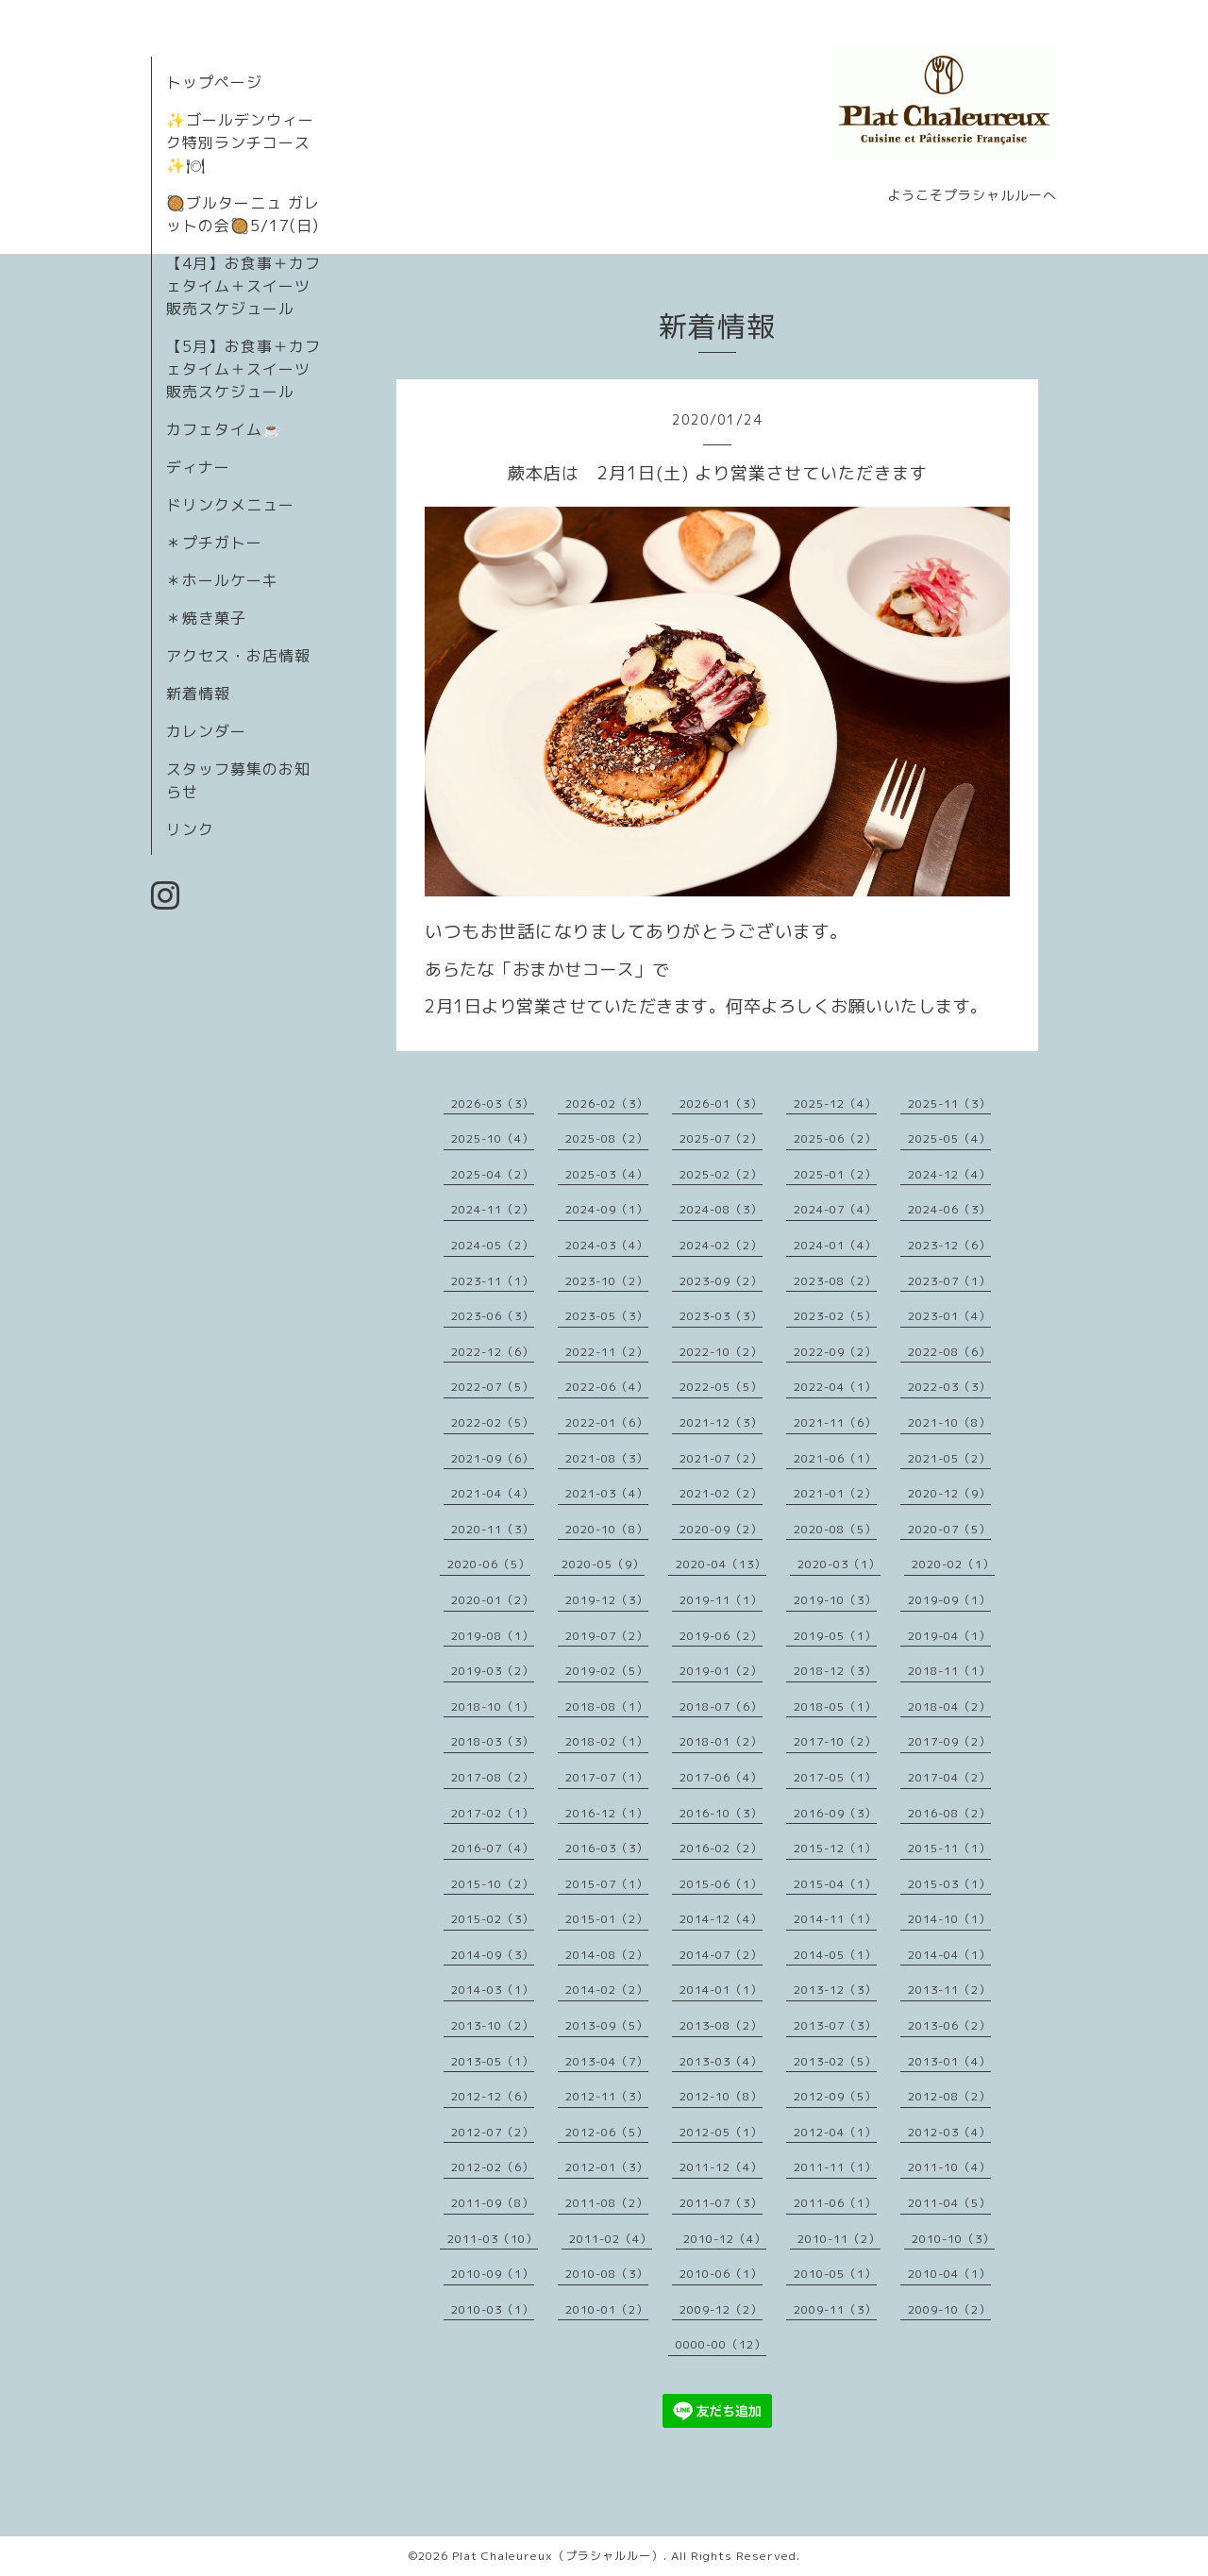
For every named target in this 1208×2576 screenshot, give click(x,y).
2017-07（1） (606, 1777)
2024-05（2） (492, 1245)
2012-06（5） (606, 2132)
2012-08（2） (949, 2096)
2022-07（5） (492, 1387)
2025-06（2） (835, 1138)
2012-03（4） (949, 2132)
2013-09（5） (606, 2025)
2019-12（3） (606, 1600)
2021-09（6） (492, 1458)
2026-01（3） (721, 1104)
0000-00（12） (721, 2344)
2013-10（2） (492, 2025)
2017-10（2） (835, 1741)
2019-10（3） (835, 1600)
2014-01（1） (721, 1990)
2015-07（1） (606, 1884)
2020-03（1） (839, 1564)
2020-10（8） (606, 1529)
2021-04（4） (492, 1493)
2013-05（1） (492, 2061)
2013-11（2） (949, 1990)
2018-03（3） (492, 1741)
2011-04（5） (949, 2203)
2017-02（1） (492, 1813)
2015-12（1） (835, 1848)
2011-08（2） (606, 2203)
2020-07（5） (949, 1529)
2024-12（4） (949, 1174)
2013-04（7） (606, 2061)
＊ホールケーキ (222, 580)
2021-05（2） (949, 1458)
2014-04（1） (949, 1955)
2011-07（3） (721, 2203)
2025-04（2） (492, 1174)
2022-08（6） (949, 1352)
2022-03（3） (949, 1387)
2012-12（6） (492, 2096)
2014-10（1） (949, 1919)
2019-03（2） (492, 1671)
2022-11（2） (606, 1352)
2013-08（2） (721, 2025)
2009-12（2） (721, 2309)
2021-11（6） (835, 1422)
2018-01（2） (721, 1741)
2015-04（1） (835, 1884)
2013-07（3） (835, 2025)
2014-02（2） (606, 1990)
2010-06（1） (721, 2274)
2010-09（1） (492, 2274)
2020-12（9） (949, 1493)
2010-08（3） (606, 2274)
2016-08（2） (949, 1813)
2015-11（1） (949, 1848)
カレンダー (206, 731)
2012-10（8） (721, 2096)
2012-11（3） (606, 2096)
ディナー (198, 467)
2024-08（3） (721, 1209)
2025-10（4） (492, 1138)
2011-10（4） (949, 2167)
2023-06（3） (492, 1316)
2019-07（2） (606, 1636)
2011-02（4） (610, 2239)
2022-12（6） (492, 1352)
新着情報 (198, 693)
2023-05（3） (606, 1316)
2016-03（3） (606, 1848)
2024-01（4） (835, 1245)
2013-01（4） (949, 2061)
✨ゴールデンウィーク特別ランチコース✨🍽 (240, 142)
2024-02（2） (721, 1245)
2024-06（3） (949, 1209)
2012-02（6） (492, 2167)
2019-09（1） (949, 1600)
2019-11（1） (721, 1600)
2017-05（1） (835, 1777)
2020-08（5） (835, 1529)
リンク (190, 829)
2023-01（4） (949, 1316)
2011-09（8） (492, 2203)
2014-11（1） (835, 1919)
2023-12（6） (949, 1245)
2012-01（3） (606, 2167)
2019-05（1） (835, 1636)
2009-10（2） (949, 2309)
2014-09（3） (492, 1955)
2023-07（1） (949, 1281)
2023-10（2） (606, 1281)
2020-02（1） (953, 1564)
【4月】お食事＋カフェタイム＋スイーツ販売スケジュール (243, 286)
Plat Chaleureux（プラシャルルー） (557, 2556)
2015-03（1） (949, 1884)
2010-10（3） (953, 2239)
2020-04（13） (721, 1564)
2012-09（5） (835, 2096)
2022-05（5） (721, 1387)
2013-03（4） (721, 2061)
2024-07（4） (835, 1209)
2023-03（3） (721, 1316)
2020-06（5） (488, 1564)
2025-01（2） (835, 1174)
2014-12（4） (721, 1919)
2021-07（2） (721, 1458)
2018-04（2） (949, 1706)
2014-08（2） (606, 1955)
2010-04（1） (949, 2274)
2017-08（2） (492, 1777)
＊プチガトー (214, 542)
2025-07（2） (721, 1138)
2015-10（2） (492, 1884)
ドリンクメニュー (230, 504)
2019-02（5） (606, 1671)
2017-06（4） (721, 1777)
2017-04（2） (949, 1777)
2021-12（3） (721, 1422)
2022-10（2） (721, 1352)
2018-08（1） (606, 1706)
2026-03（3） (492, 1104)
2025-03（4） (606, 1174)
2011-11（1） (835, 2167)
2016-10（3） (721, 1813)
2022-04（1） (835, 1387)
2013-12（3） (835, 1990)
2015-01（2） (606, 1919)
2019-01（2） (721, 1671)
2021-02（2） (721, 1493)
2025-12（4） (835, 1104)
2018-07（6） (721, 1706)
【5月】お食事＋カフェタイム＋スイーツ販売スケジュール (243, 369)
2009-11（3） (835, 2309)
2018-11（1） (949, 1671)
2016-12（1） (606, 1813)
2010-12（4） (724, 2239)
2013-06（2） (949, 2025)
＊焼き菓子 (206, 618)
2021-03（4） (606, 1493)
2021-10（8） (949, 1422)
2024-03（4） (606, 1245)
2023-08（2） (835, 1281)
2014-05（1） (835, 1955)
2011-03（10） (492, 2239)
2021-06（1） (835, 1458)
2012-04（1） (835, 2132)
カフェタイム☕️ (224, 429)
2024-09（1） (606, 1209)
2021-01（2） (835, 1493)
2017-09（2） (949, 1741)
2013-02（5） (835, 2061)
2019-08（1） (492, 1636)
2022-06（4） (606, 1387)
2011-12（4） (721, 2167)
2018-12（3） (835, 1671)
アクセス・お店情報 (238, 655)
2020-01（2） (492, 1600)
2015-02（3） (492, 1919)
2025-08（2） (606, 1138)
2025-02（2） (721, 1174)
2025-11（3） (949, 1104)
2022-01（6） (606, 1422)
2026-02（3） (606, 1104)
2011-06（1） (835, 2203)
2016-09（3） (835, 1813)
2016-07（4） (492, 1848)
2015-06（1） (721, 1884)
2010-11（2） (839, 2239)
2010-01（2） (606, 2309)
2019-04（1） (949, 1636)
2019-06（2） (721, 1636)
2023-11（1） (492, 1281)
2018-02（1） (606, 1741)
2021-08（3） (606, 1458)
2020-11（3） (492, 1529)
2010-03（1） (492, 2309)
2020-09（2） (721, 1529)
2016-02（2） (721, 1848)
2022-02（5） (492, 1422)
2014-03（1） (492, 1990)
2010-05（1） (835, 2274)
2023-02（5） (835, 1316)
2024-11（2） (492, 1209)
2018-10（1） (492, 1706)
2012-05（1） (721, 2132)
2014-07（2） (721, 1955)
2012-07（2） (492, 2132)
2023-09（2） (721, 1281)
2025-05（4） (949, 1138)
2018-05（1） (835, 1706)
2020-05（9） (603, 1564)
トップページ (214, 82)
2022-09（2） (835, 1352)
